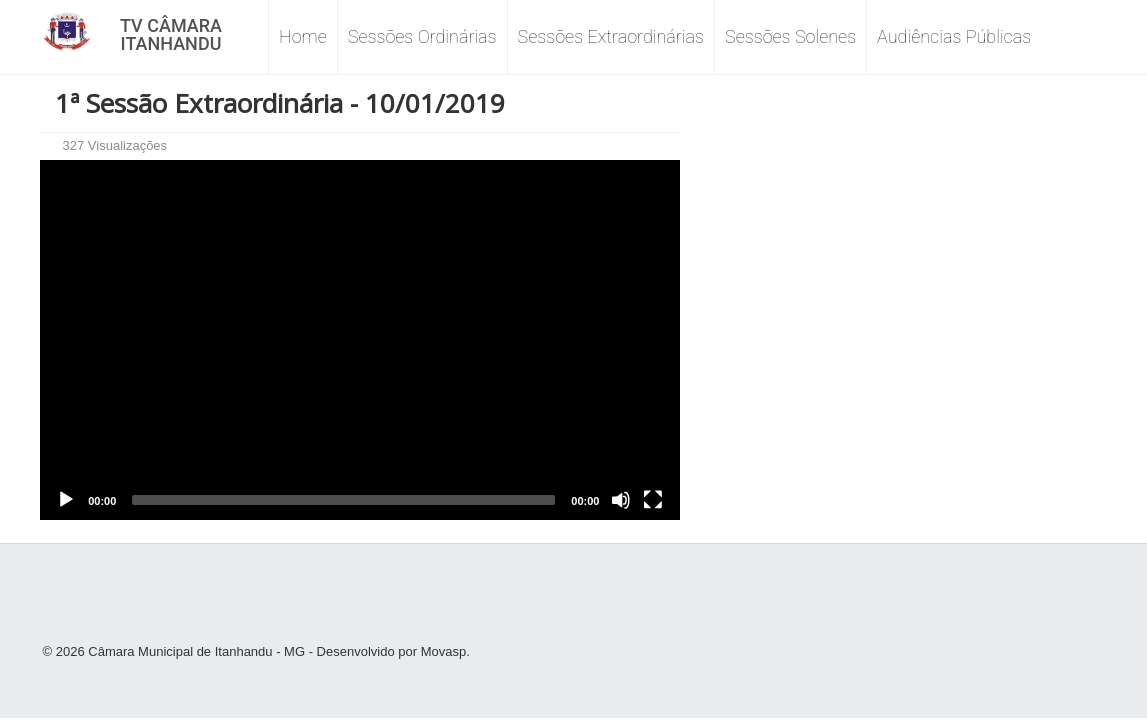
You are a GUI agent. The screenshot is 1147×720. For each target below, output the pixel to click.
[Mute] (621, 500)
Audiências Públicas (954, 36)
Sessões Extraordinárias (611, 36)
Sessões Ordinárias (422, 36)
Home (303, 36)
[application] (360, 340)
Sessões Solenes (790, 36)
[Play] (66, 500)
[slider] (343, 500)
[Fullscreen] (653, 500)
